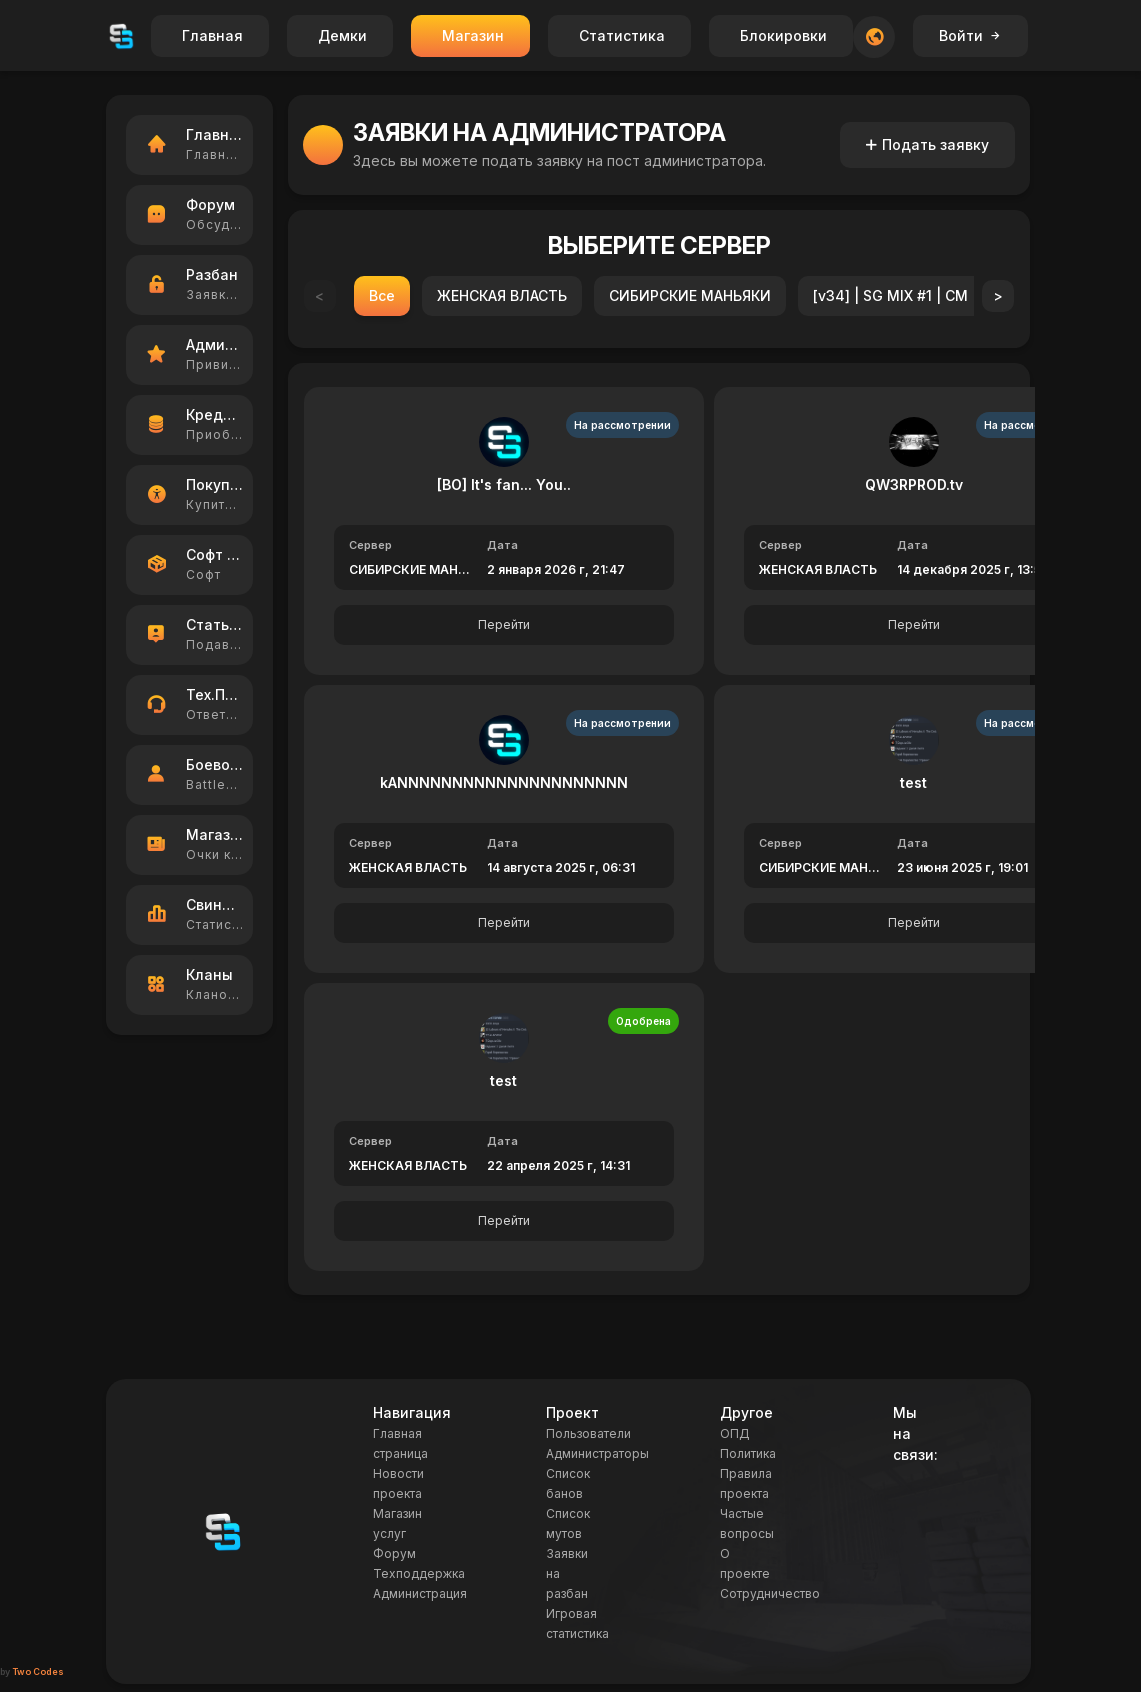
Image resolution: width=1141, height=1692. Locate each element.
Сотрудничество (770, 1593)
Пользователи (588, 1433)
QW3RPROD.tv (914, 484)
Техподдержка (419, 1573)
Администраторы (597, 1453)
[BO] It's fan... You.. (504, 484)
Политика (748, 1453)
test (913, 782)
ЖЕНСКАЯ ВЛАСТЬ (502, 295)
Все (382, 295)
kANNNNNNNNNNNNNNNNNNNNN (504, 782)
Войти (970, 35)
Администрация (420, 1593)
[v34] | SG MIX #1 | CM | (895, 295)
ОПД (735, 1433)
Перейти (504, 624)
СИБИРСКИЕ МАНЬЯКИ (690, 295)
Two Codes (38, 1671)
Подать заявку (927, 144)
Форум (394, 1553)
